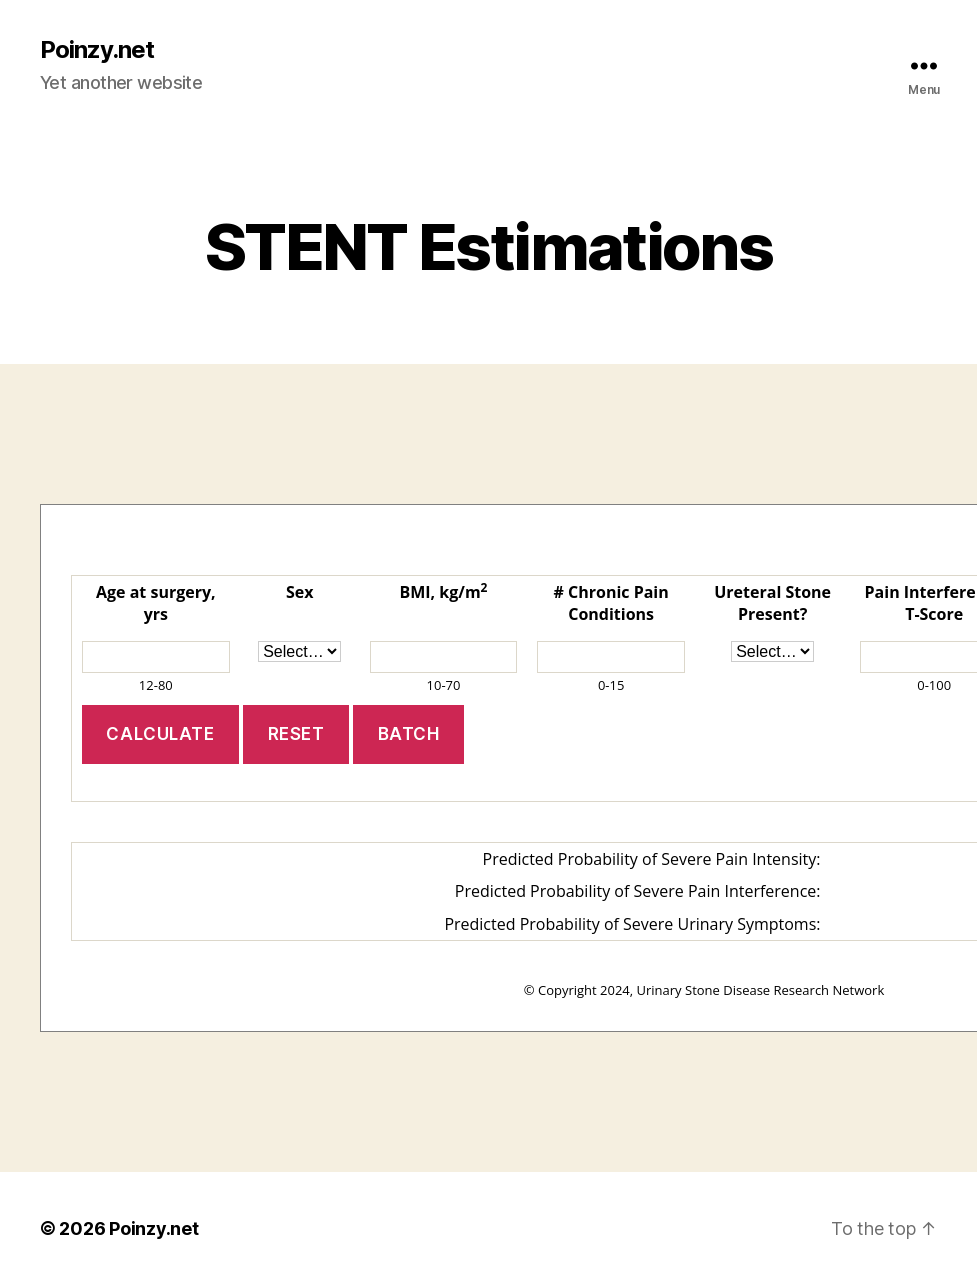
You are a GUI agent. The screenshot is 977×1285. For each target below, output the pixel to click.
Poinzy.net (97, 50)
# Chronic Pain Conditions (611, 603)
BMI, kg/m (443, 592)
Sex (300, 592)
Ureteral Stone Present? (772, 603)
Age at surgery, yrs (156, 603)
